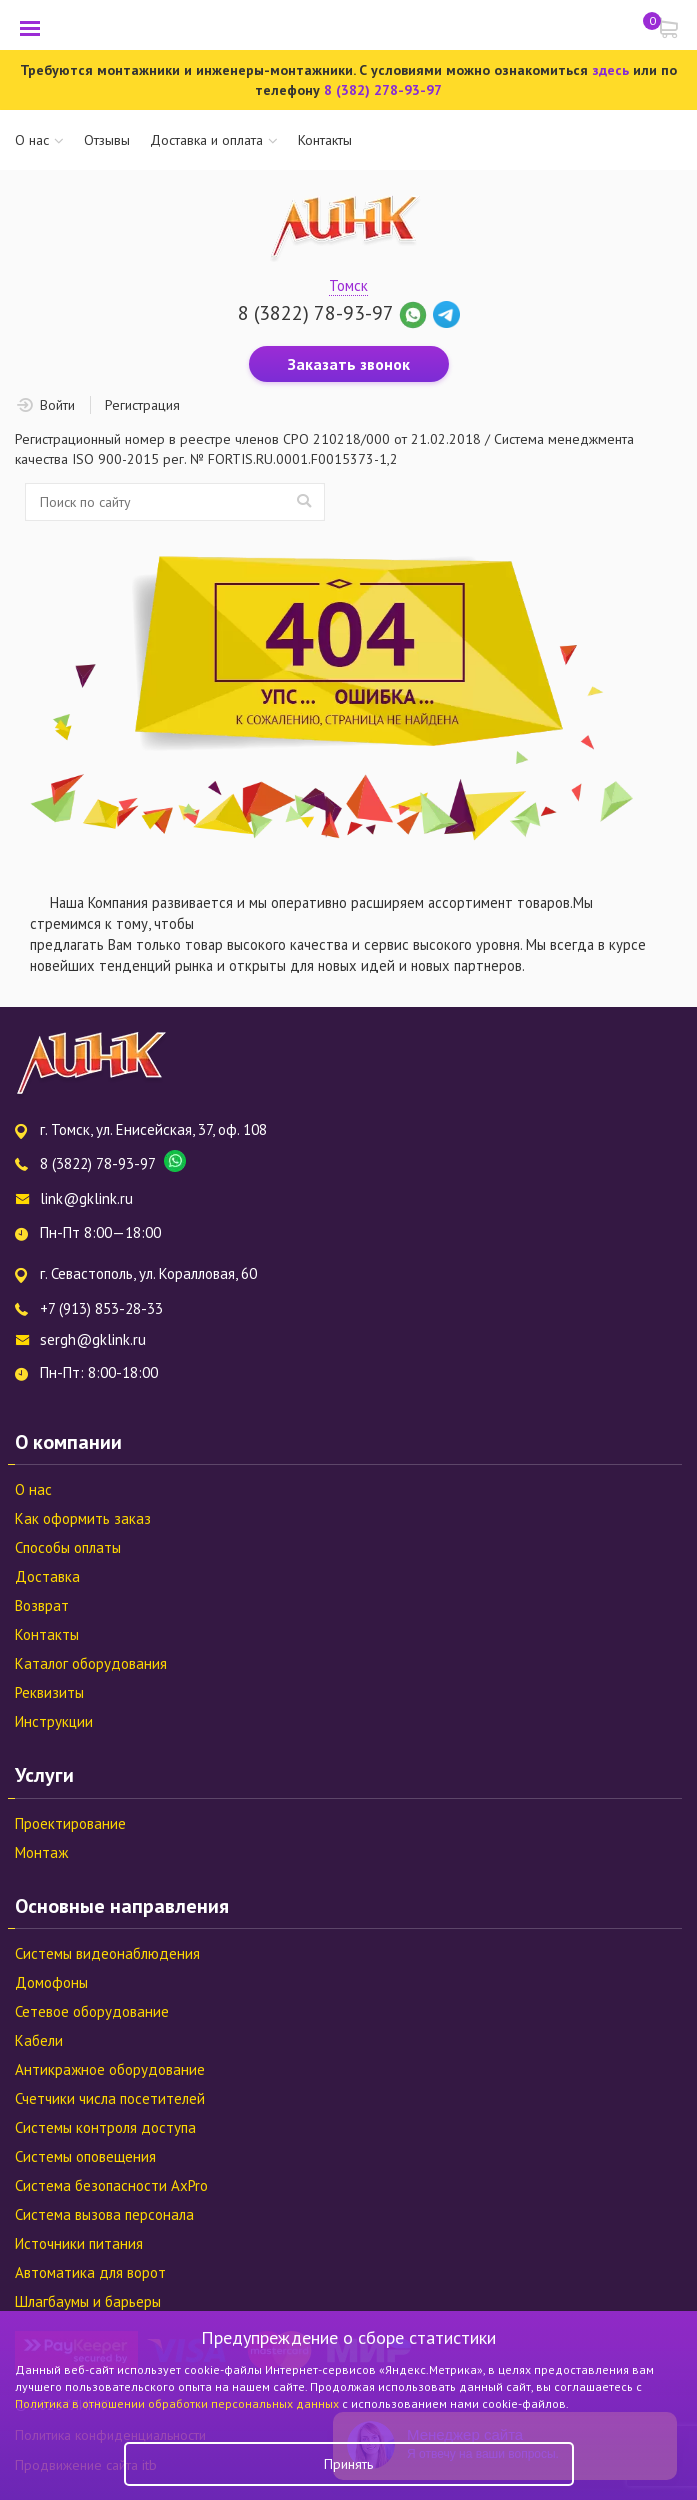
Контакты (325, 140)
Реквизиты (49, 1692)
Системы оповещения (85, 2156)
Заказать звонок (349, 364)
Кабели (39, 2040)
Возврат (42, 1605)
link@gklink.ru (86, 1198)
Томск (348, 285)
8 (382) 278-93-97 (383, 90)
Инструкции (54, 1721)
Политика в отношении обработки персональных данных (178, 2403)
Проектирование (70, 1823)
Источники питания (79, 2243)
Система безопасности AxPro (111, 2185)
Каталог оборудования (91, 1663)
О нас (32, 140)
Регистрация (142, 405)
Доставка (47, 1576)
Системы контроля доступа (105, 2127)
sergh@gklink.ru (93, 1339)
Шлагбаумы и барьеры (88, 2301)
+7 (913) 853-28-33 (101, 1308)
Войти (57, 405)
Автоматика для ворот (90, 2272)
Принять (348, 2464)
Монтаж (41, 1852)
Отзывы (107, 140)
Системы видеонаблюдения (107, 1953)
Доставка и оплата (206, 140)
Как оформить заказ (83, 1518)
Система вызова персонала (104, 2214)
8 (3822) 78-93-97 (315, 313)
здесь (610, 70)
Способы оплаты (68, 1547)
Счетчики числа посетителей (110, 2098)
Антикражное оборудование (110, 2069)
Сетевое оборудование (92, 2011)
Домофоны (51, 1982)
